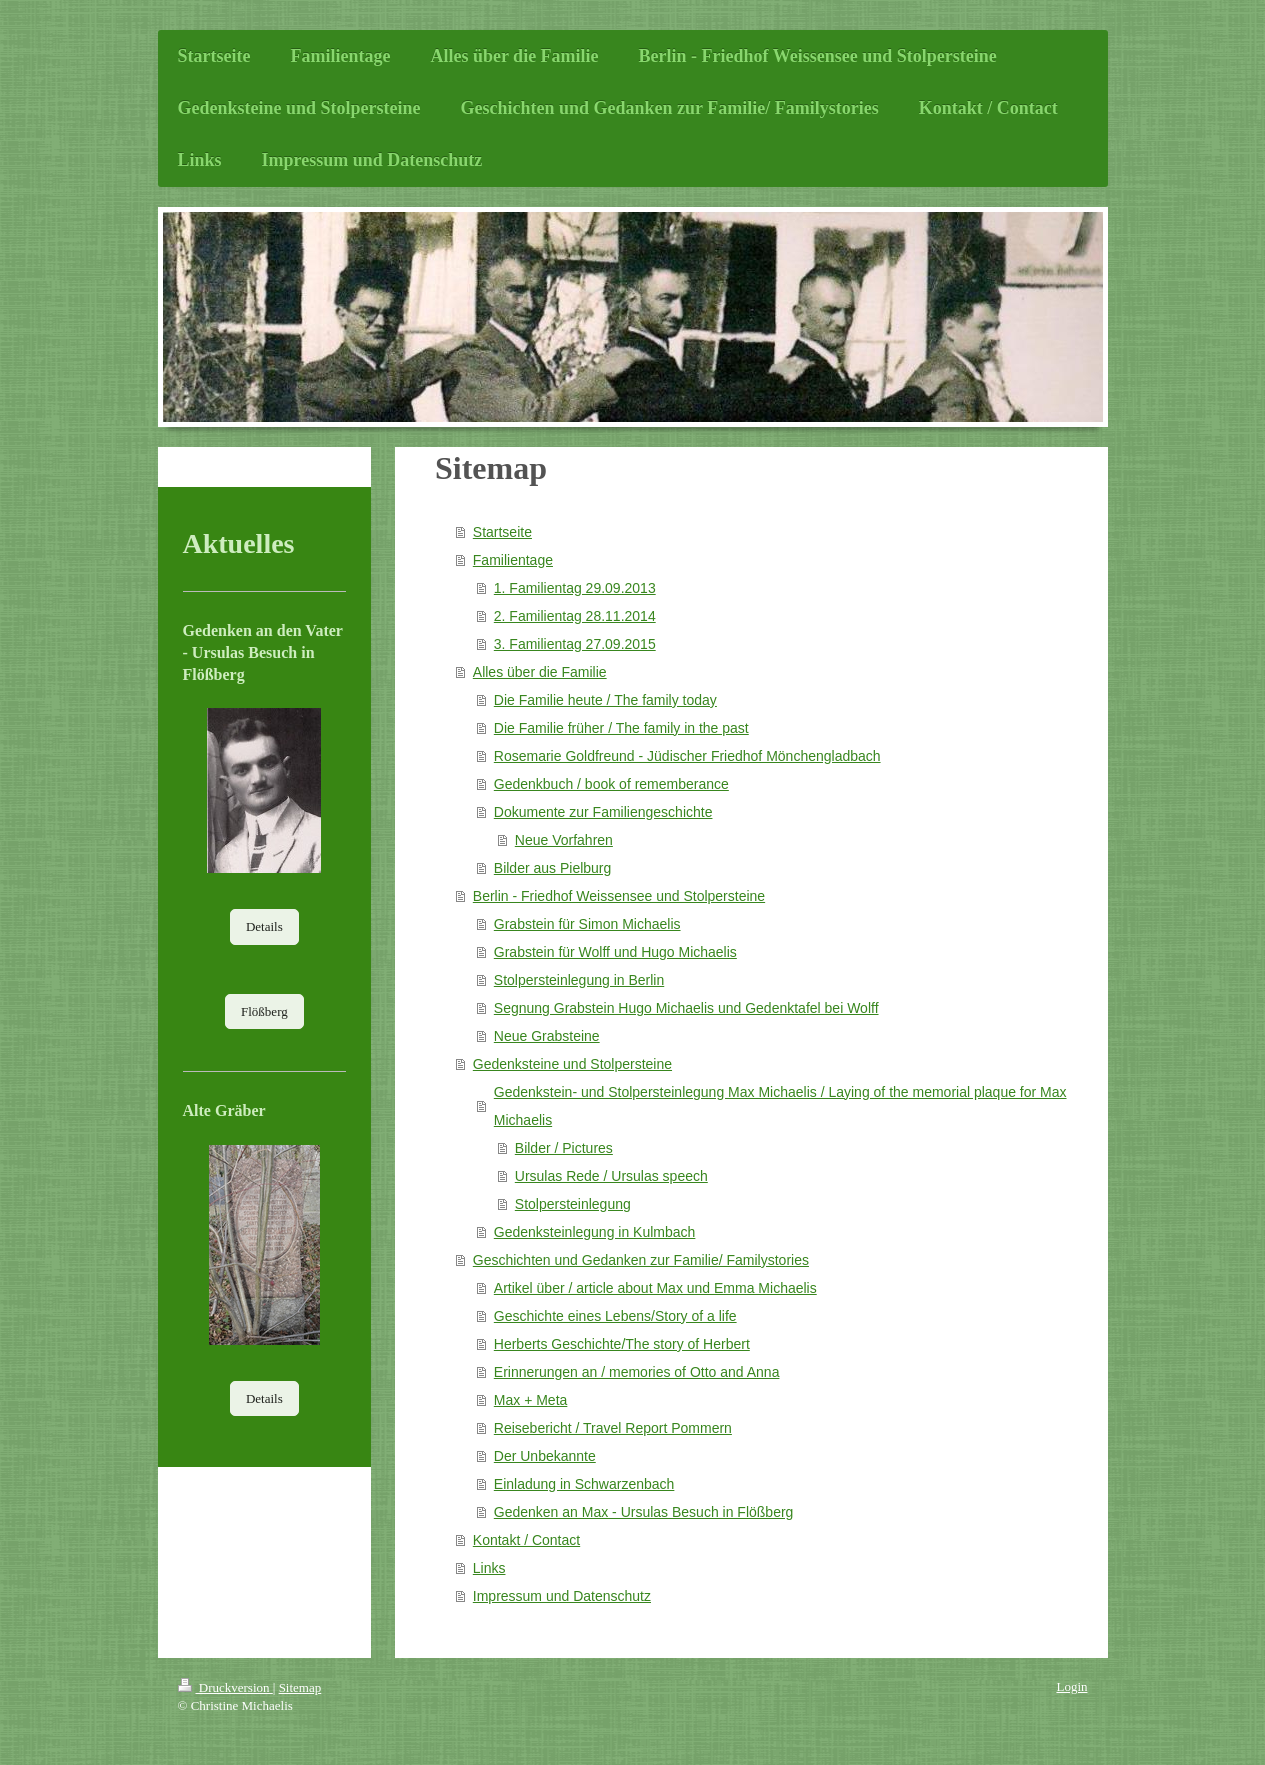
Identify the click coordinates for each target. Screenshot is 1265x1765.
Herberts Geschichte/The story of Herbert (622, 1344)
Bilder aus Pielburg (553, 868)
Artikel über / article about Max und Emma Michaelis (655, 1288)
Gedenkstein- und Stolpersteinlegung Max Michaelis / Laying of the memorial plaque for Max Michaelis (780, 1106)
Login (1071, 1686)
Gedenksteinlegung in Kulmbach (595, 1232)
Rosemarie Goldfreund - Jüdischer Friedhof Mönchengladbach (687, 756)
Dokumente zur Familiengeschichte (603, 812)
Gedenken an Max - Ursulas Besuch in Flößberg (644, 1512)
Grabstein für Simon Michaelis (587, 924)
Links (489, 1568)
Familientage (513, 560)
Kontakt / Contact (526, 1540)
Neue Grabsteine (547, 1036)
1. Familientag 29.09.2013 (575, 588)
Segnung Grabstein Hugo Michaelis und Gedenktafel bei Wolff (686, 1008)
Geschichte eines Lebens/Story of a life (615, 1316)
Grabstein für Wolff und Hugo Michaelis (615, 952)
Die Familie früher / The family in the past (621, 728)
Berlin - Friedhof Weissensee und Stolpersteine (619, 896)
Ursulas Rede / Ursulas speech (611, 1176)
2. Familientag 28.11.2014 (575, 616)
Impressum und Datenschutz (562, 1596)
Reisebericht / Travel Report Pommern (613, 1428)
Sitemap (300, 1687)
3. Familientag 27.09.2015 (575, 644)
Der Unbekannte (545, 1456)
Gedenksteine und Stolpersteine (572, 1064)
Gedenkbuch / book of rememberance (611, 784)
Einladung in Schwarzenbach (584, 1484)
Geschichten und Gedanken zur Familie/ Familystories (641, 1260)
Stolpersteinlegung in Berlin (579, 980)
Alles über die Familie (540, 672)
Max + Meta (531, 1400)
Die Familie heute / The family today (605, 700)
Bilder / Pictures (564, 1148)
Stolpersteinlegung (573, 1204)
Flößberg (264, 1011)
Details (264, 926)
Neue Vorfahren (564, 840)
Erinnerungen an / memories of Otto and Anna (637, 1372)
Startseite (502, 532)
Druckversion (225, 1687)
